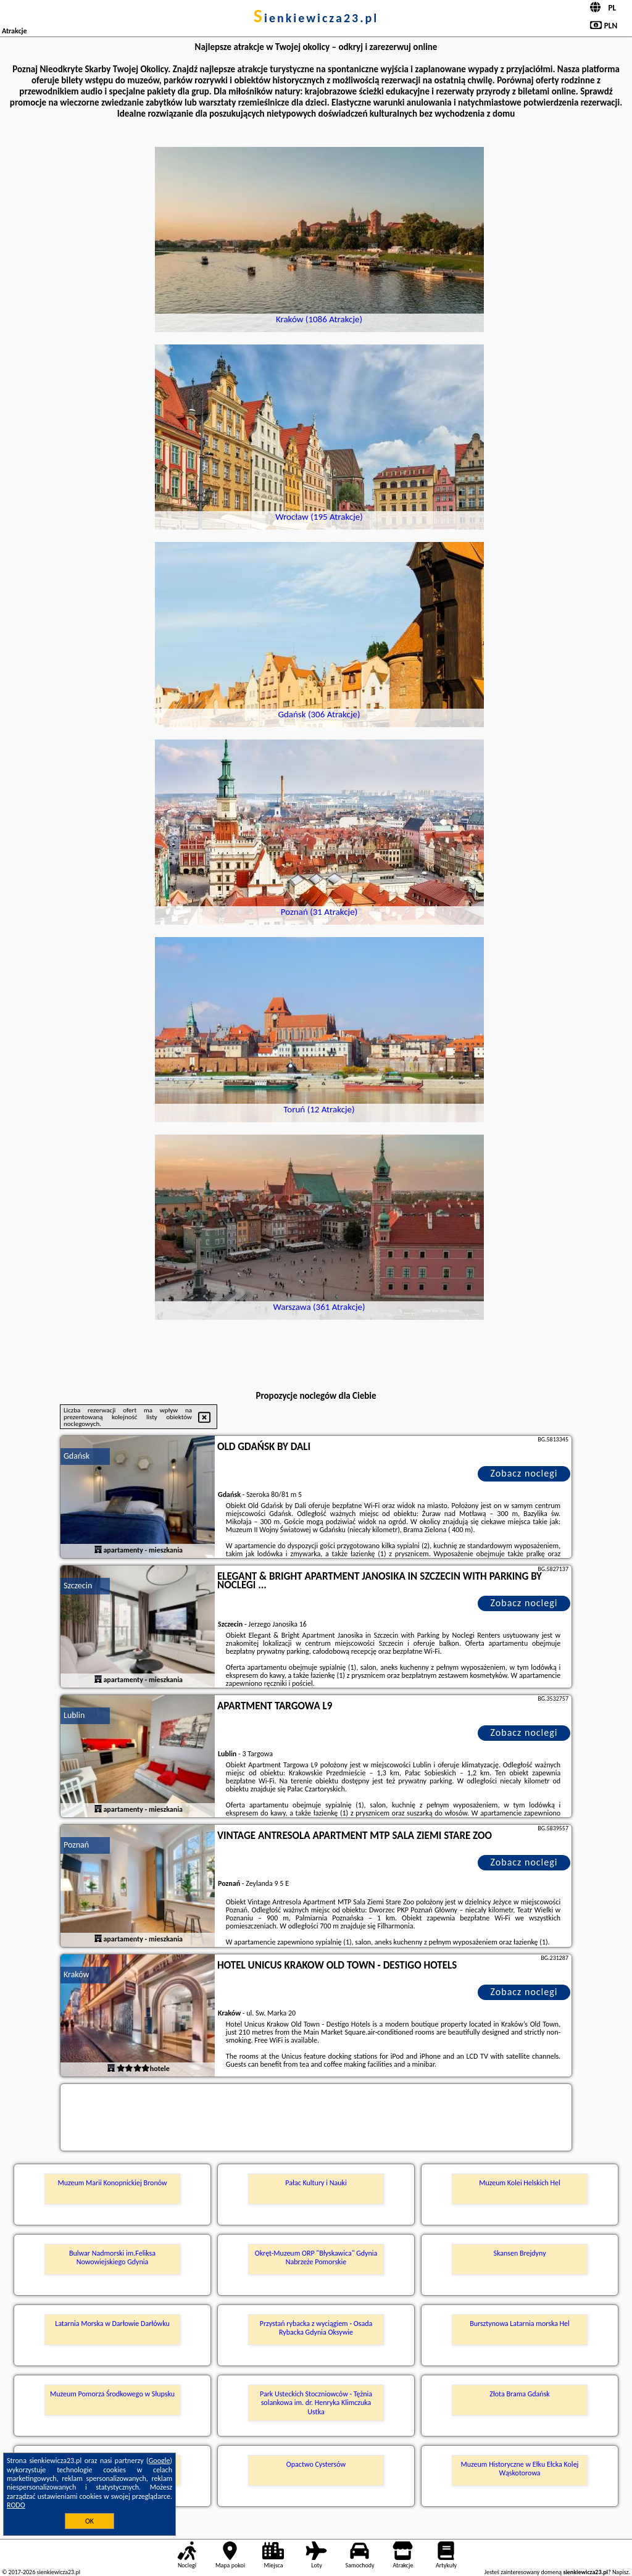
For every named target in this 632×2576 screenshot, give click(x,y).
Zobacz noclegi (524, 1473)
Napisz (620, 2572)
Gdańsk (76, 1456)
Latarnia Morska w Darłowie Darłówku (112, 2323)
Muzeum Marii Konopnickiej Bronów (112, 2182)
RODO (16, 2505)
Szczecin (78, 1585)
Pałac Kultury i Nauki (316, 2182)
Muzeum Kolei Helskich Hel (519, 2182)
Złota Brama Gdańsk (519, 2394)
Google (159, 2460)
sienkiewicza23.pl (316, 17)
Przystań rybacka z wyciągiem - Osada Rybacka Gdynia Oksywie (316, 2327)
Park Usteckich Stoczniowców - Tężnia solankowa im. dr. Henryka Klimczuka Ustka (316, 2403)
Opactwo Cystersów (316, 2464)
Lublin (74, 1715)
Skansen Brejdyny (519, 2253)
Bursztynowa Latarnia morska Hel (520, 2323)
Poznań (76, 1845)
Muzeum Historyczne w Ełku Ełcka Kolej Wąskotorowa (520, 2468)
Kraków (76, 1974)
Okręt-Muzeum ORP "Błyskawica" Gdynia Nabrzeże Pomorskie (316, 2257)
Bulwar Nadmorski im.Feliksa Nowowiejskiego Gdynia (112, 2257)
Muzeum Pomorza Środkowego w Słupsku (112, 2394)
